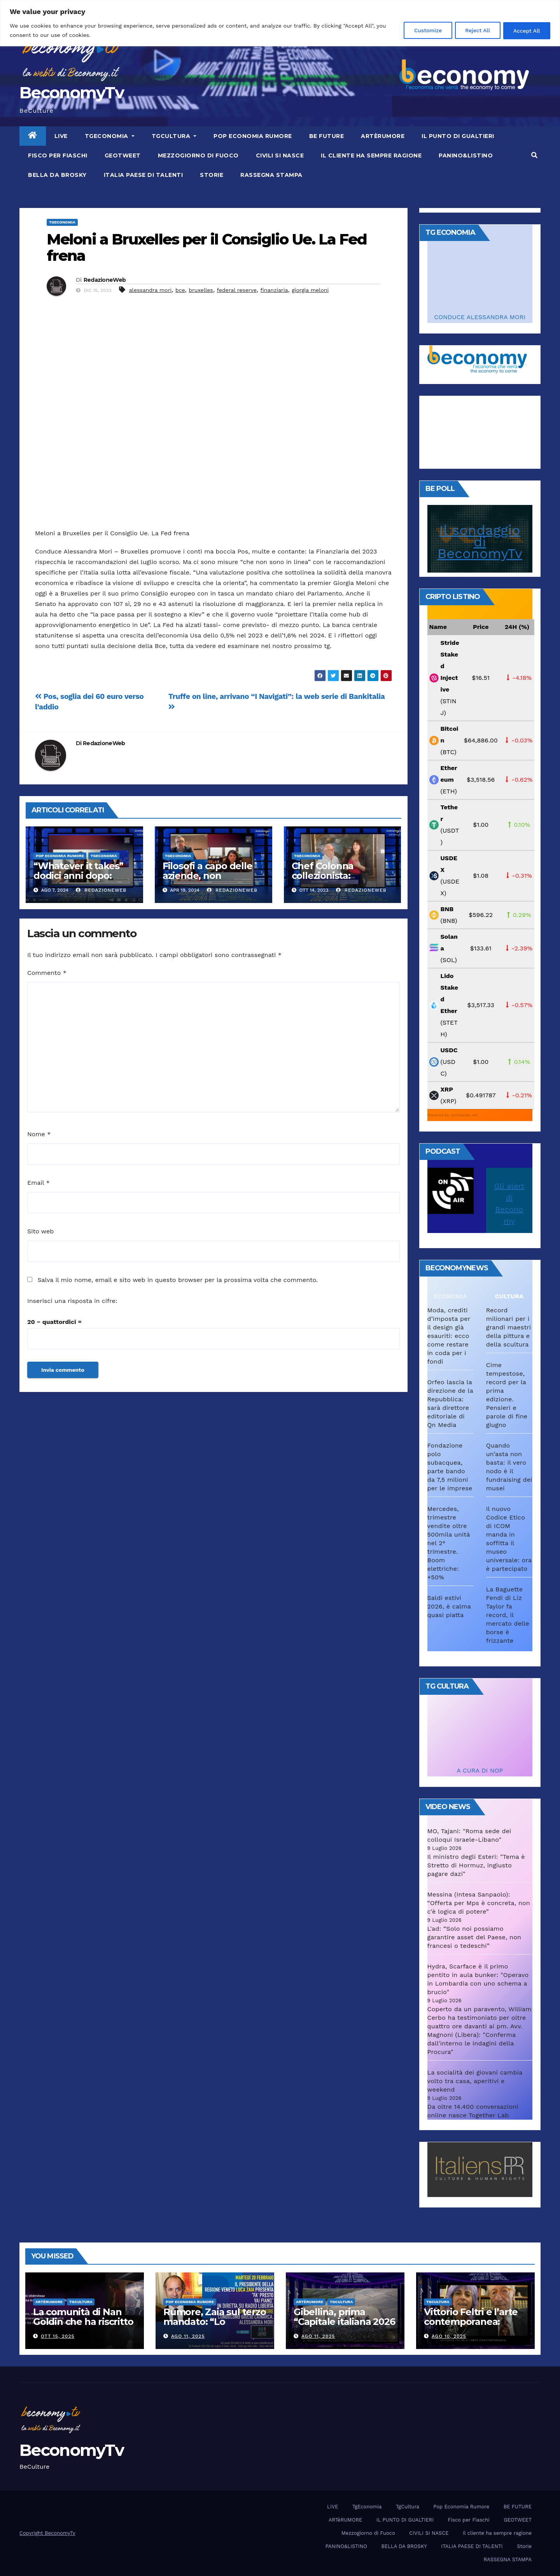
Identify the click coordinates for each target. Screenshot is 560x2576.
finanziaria (274, 290)
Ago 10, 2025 (449, 2336)
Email (38, 1182)
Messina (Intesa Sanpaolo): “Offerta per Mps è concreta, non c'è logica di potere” (478, 1903)
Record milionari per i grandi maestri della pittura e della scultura (508, 1327)
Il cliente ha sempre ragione (371, 155)
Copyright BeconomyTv (47, 2533)
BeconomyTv (71, 92)
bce (180, 290)
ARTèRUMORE (382, 136)
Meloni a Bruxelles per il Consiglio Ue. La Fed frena (207, 247)
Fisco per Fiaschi (58, 155)
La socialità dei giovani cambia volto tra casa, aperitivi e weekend (475, 2081)
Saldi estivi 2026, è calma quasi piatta (449, 1606)
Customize (421, 30)
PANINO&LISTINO (466, 155)
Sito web (40, 1231)
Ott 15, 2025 (58, 2336)
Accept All (525, 30)
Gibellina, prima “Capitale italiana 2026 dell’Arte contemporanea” (344, 2326)
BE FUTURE (326, 136)
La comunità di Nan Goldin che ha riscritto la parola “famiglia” (83, 2321)
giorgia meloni (310, 290)
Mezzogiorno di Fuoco (198, 155)
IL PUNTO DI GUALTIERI (458, 136)
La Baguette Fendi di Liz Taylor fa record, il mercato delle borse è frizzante (507, 1615)
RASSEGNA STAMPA (271, 174)
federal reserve (236, 290)
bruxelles (201, 290)
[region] (280, 23)
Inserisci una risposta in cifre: (72, 1301)
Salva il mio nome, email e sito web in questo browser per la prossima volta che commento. (177, 1280)
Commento (46, 972)
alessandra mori (150, 290)
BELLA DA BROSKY (57, 174)
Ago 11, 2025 (188, 2336)
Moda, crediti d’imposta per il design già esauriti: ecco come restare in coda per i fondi (449, 1335)
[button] (534, 155)
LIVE (61, 136)
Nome (39, 1134)
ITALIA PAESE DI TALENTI (143, 174)
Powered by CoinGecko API (452, 1115)
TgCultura (174, 136)
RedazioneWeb (105, 279)
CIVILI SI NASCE (280, 155)
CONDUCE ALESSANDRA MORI (479, 317)
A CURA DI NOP (480, 1770)
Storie (211, 174)
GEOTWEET (123, 155)
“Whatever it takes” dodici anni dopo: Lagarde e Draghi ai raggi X (78, 880)
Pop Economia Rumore (253, 136)
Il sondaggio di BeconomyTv (480, 542)
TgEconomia (110, 136)
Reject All (473, 30)
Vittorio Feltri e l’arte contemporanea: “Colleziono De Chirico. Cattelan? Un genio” (475, 2326)
